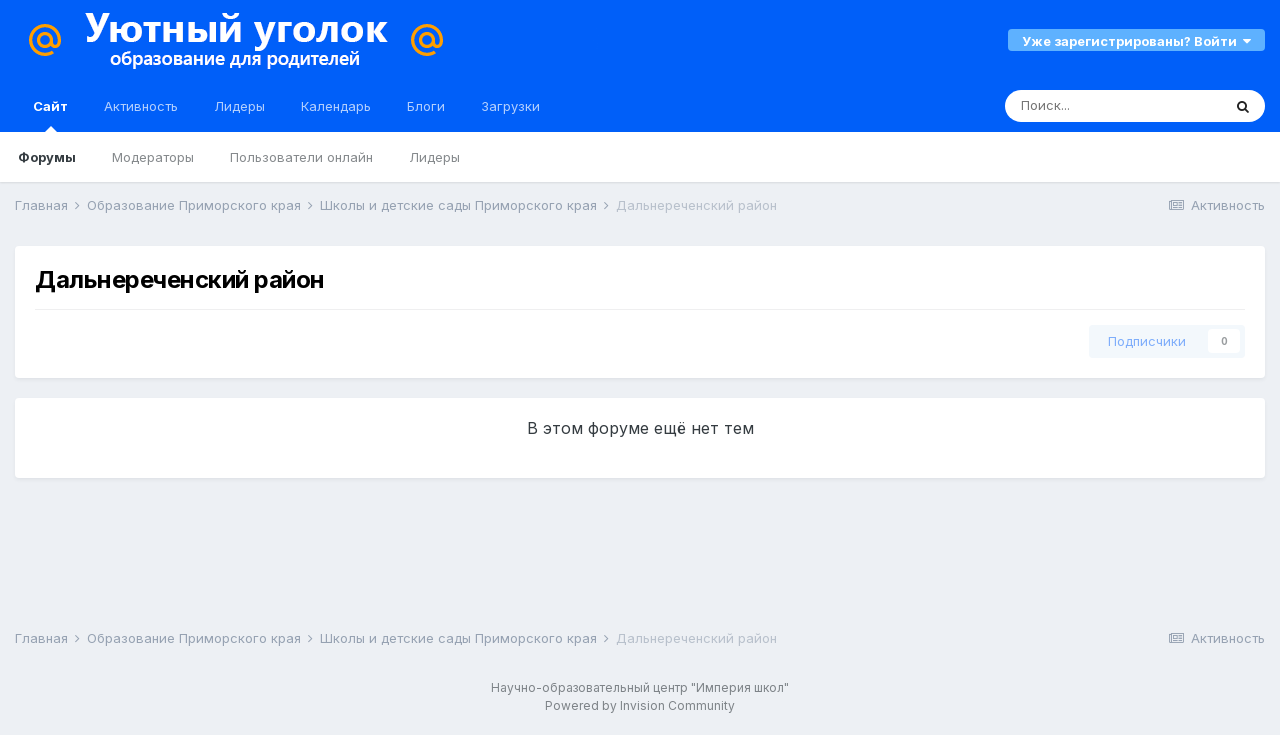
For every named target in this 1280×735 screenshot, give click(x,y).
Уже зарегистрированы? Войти (1136, 41)
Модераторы (153, 157)
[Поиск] (1113, 106)
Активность (141, 106)
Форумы (47, 157)
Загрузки (510, 106)
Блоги (426, 106)
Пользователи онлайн (301, 157)
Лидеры (434, 157)
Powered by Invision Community (640, 705)
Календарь (336, 106)
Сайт (50, 115)
